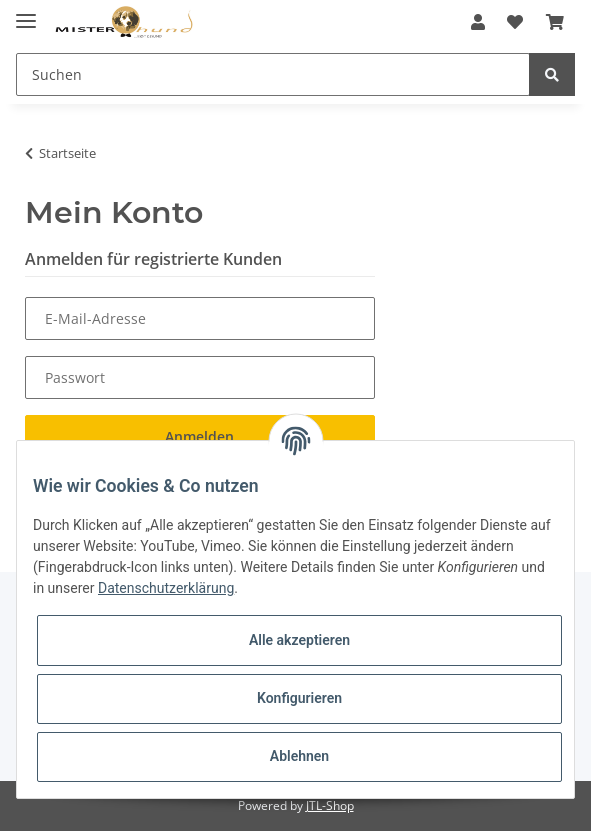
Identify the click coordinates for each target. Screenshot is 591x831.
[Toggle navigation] (26, 12)
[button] (478, 22)
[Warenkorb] (555, 22)
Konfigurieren (299, 698)
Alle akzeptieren (299, 640)
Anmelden (199, 436)
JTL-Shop (330, 805)
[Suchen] (273, 74)
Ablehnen (299, 756)
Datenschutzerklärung (166, 588)
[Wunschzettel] (515, 22)
